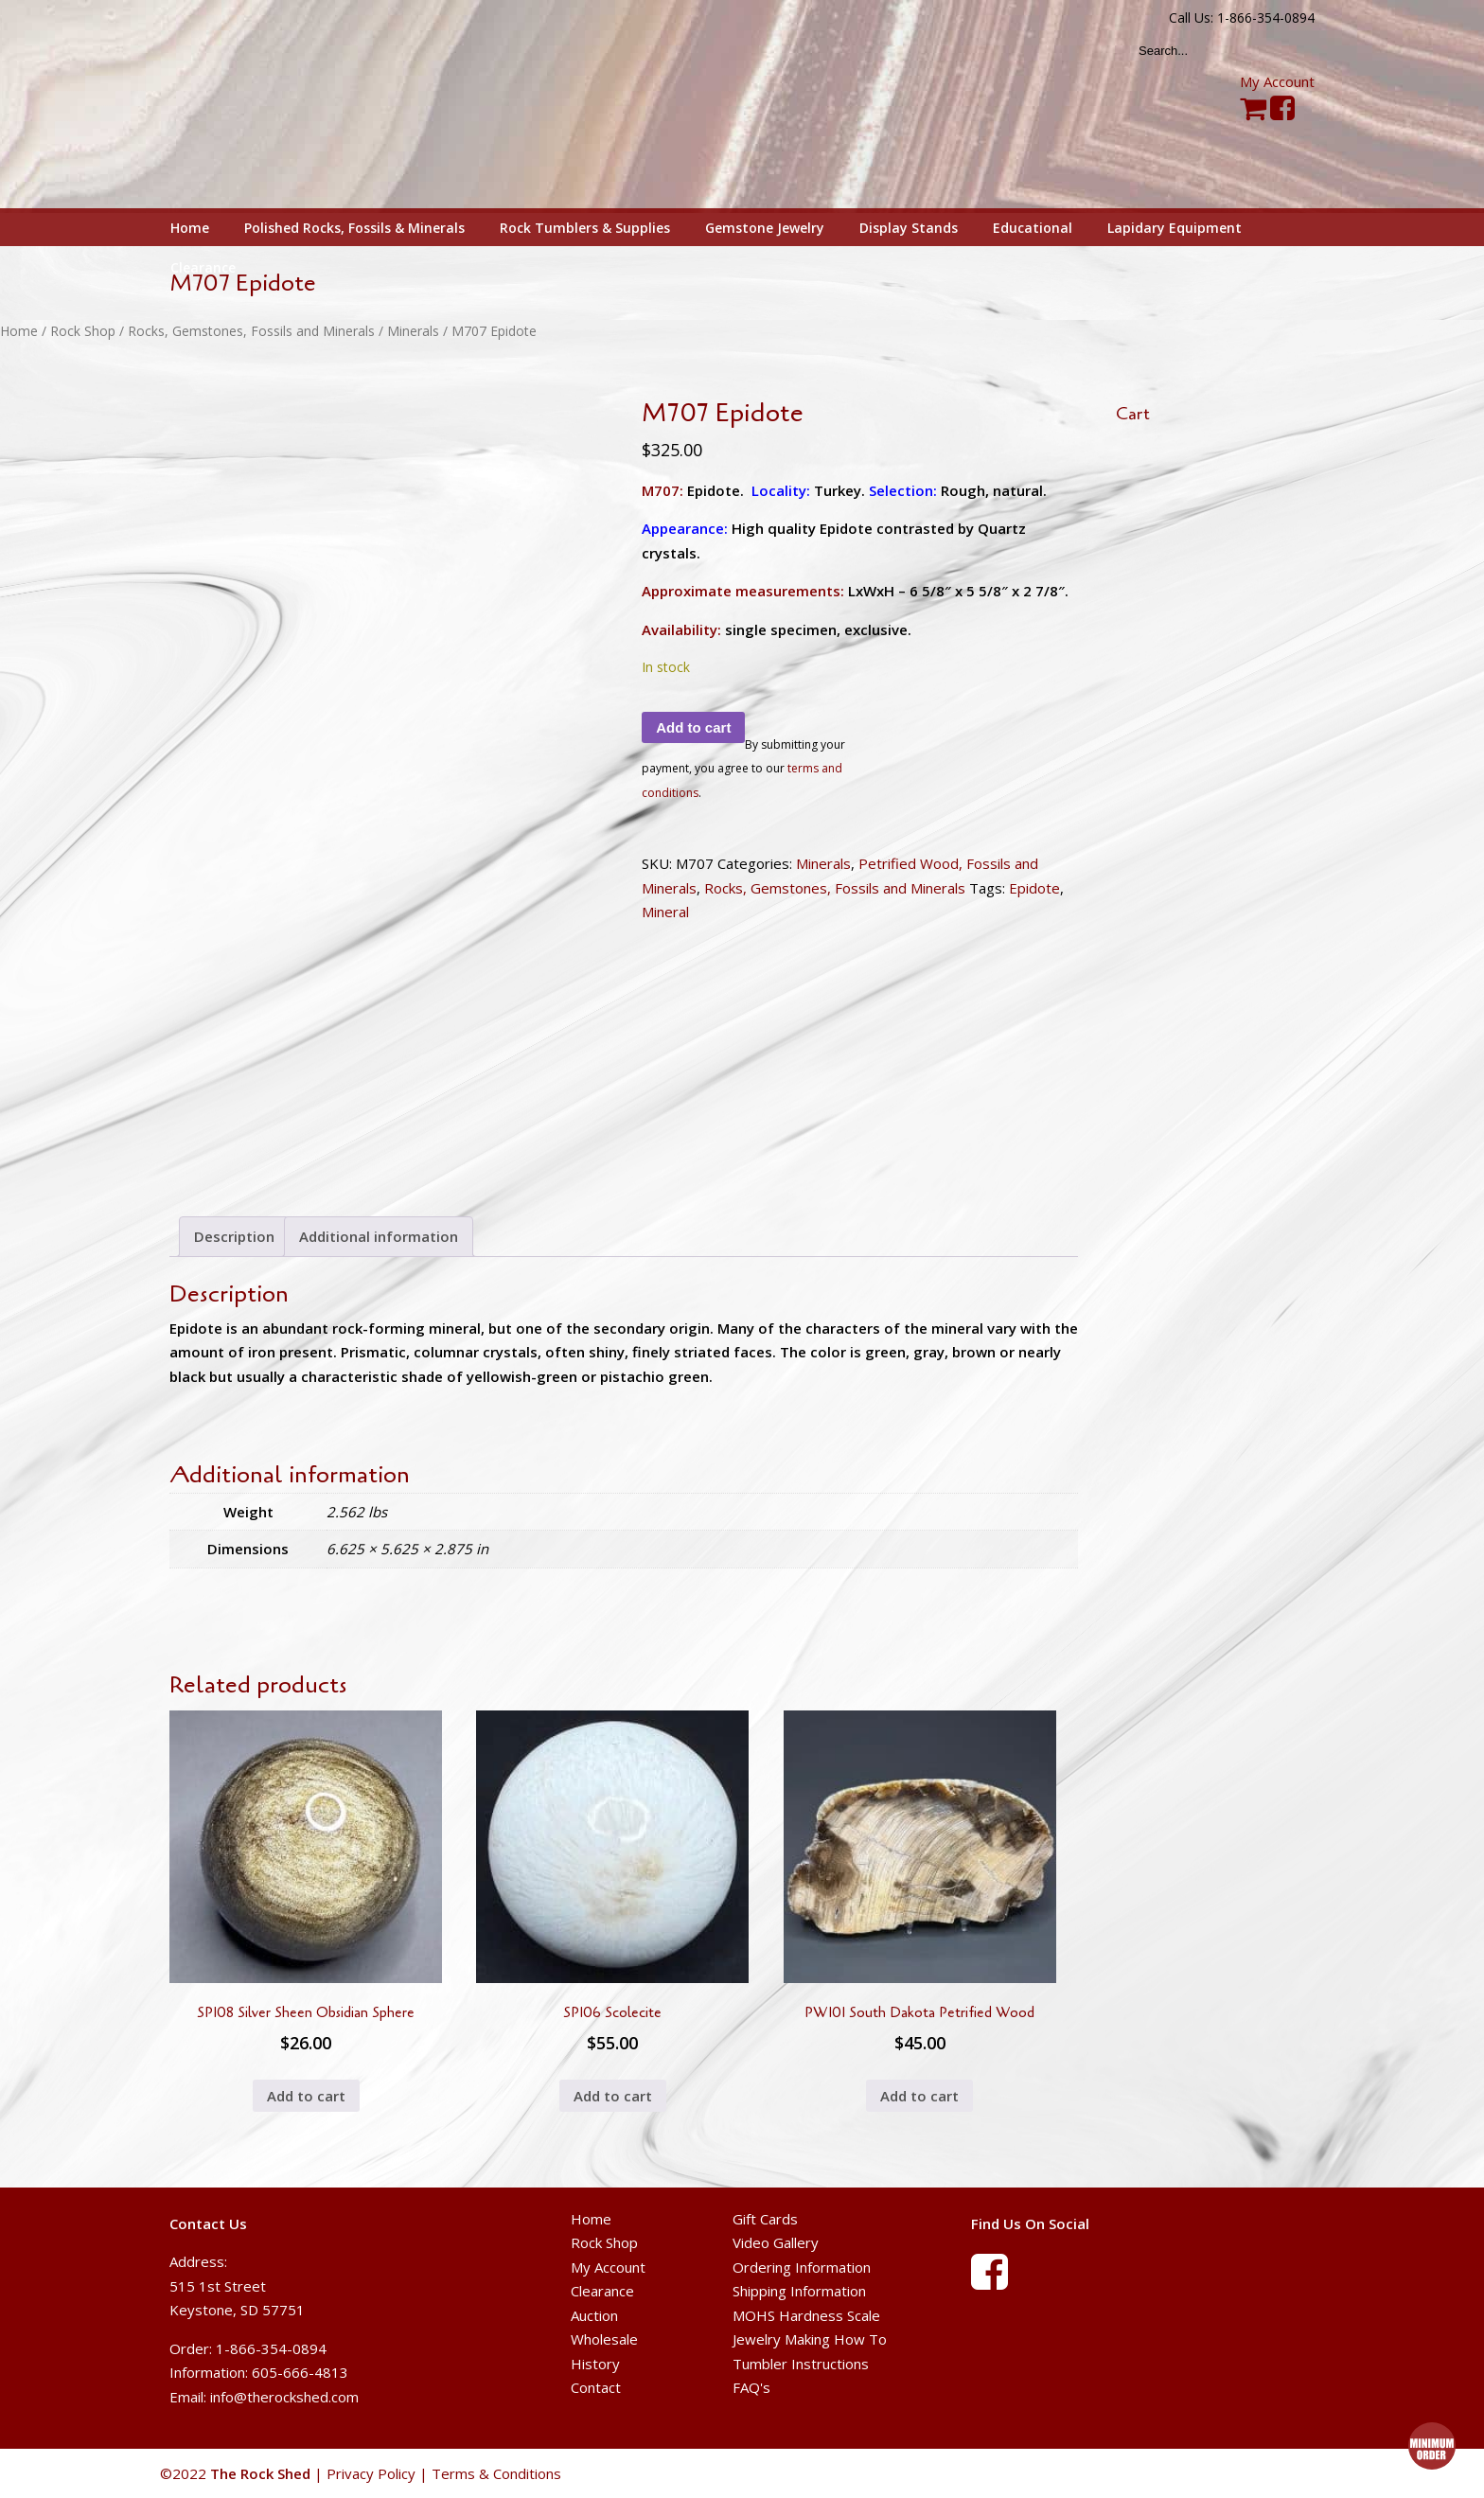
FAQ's (751, 2387)
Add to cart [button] (306, 2095)
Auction (594, 2315)
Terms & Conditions (496, 2473)
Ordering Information (802, 2267)
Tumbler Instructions (801, 2363)
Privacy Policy (371, 2473)
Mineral (665, 911)
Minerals (413, 331)
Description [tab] (234, 1236)
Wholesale (604, 2339)
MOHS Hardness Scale (806, 2315)
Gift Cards (765, 2218)
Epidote (1034, 887)
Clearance (602, 2290)
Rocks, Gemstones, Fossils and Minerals (251, 331)
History (595, 2363)
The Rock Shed (281, 105)
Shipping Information (799, 2290)
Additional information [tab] (378, 1236)
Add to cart (693, 727)
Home (19, 331)
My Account (1277, 81)
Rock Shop (82, 331)
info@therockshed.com (284, 2396)
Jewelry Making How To (810, 2339)
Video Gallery (776, 2242)
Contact (596, 2387)
